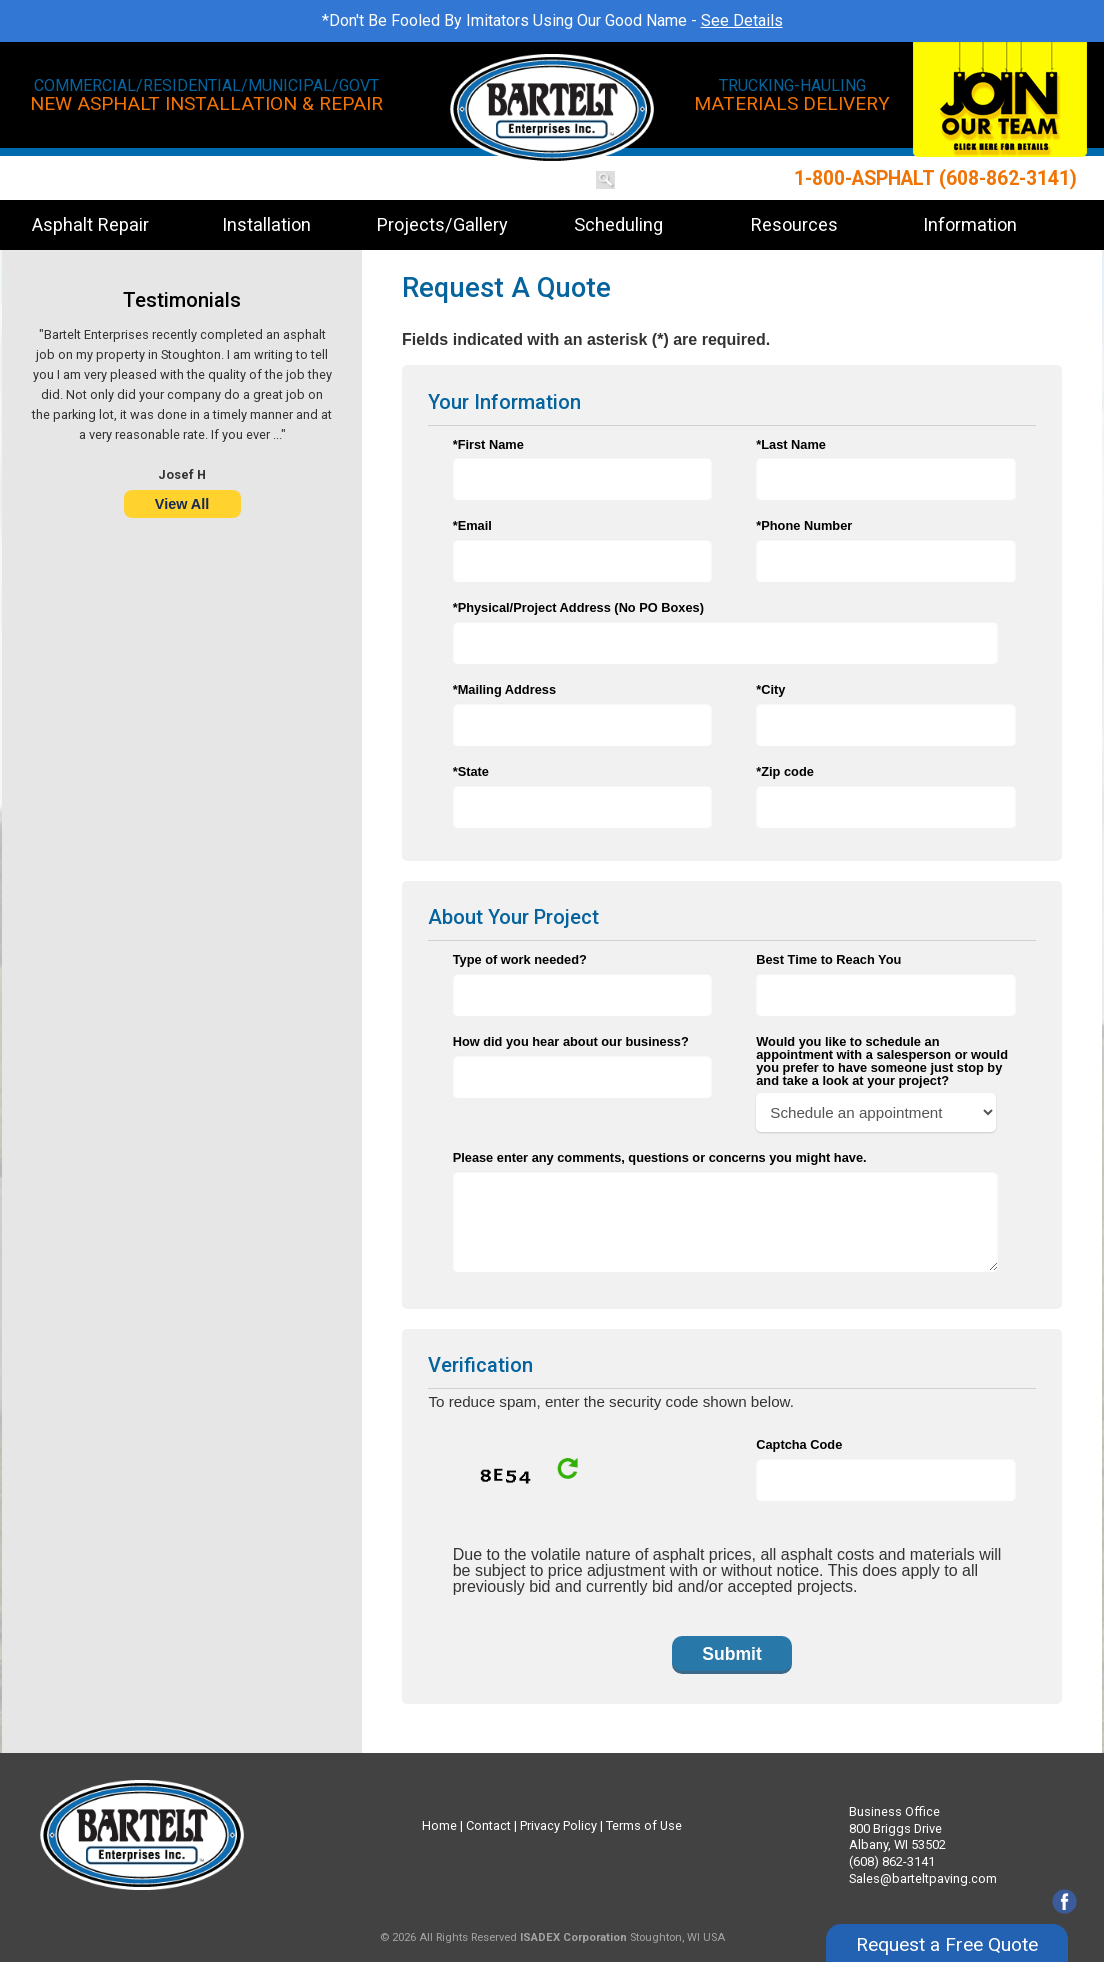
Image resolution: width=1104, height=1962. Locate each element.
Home (439, 1825)
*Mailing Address (504, 689)
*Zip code (785, 771)
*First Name (488, 444)
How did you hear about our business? (571, 1041)
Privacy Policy (558, 1825)
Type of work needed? (520, 959)
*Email (472, 525)
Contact (488, 1825)
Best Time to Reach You (828, 959)
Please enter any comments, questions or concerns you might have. (660, 1157)
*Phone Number (804, 525)
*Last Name (791, 444)
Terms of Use (644, 1825)
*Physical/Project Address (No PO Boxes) (578, 607)
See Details (742, 20)
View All (182, 504)
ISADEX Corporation (573, 1937)
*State (471, 771)
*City (770, 689)
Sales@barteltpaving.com (923, 1878)
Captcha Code (799, 1444)
